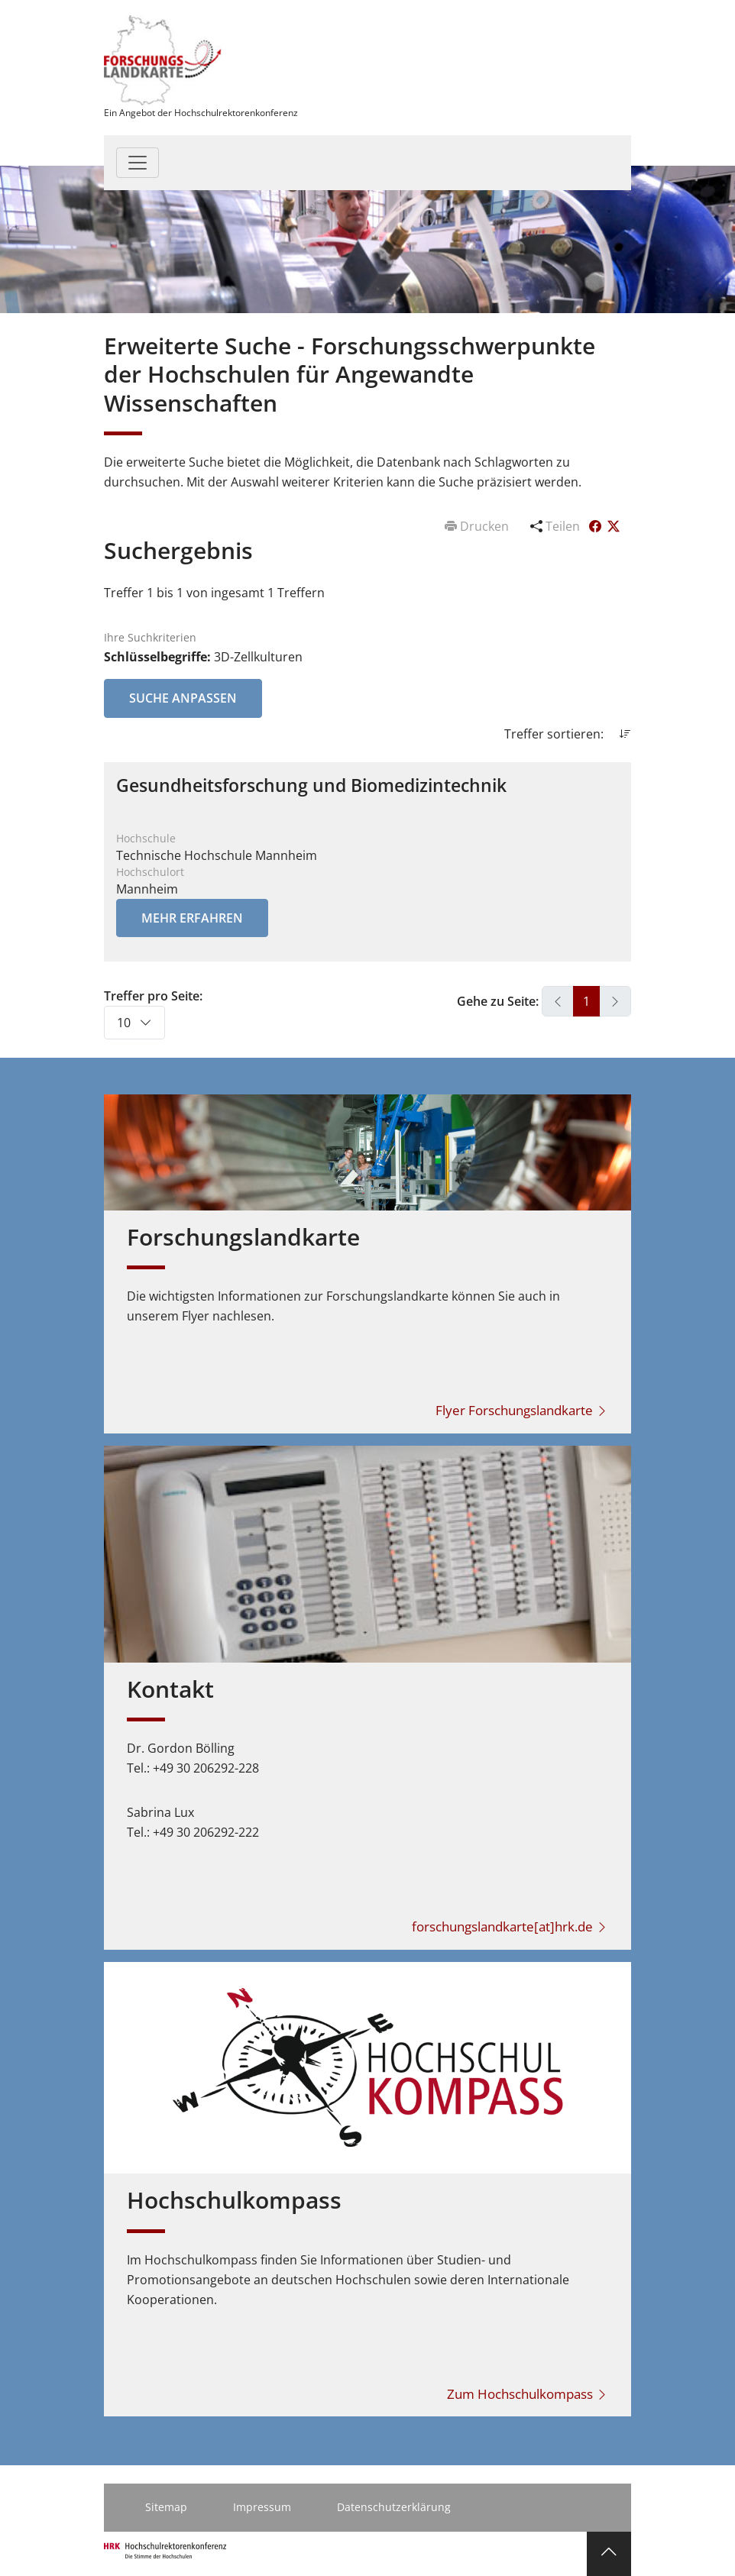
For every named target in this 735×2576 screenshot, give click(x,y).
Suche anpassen (183, 698)
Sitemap (166, 2507)
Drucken (478, 526)
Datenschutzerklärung (394, 2507)
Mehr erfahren (192, 918)
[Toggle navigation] (137, 162)
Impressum (262, 2507)
